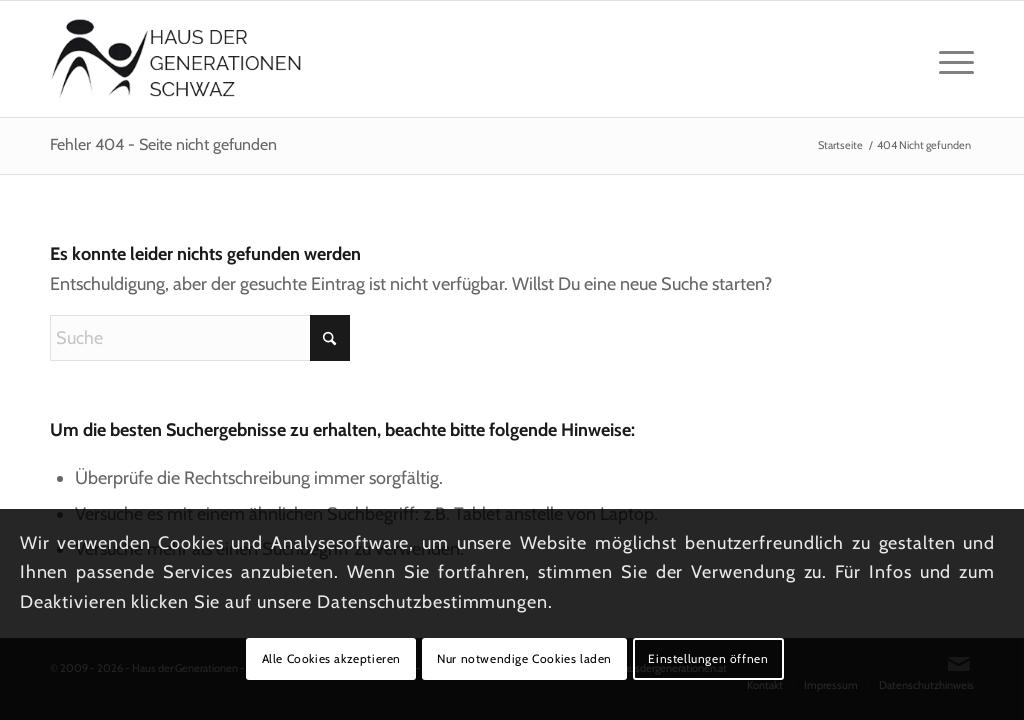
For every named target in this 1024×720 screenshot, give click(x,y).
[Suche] (200, 338)
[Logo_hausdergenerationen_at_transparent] (176, 59)
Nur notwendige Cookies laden (524, 658)
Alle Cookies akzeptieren (331, 658)
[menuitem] (950, 59)
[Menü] (950, 59)
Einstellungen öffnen (708, 658)
